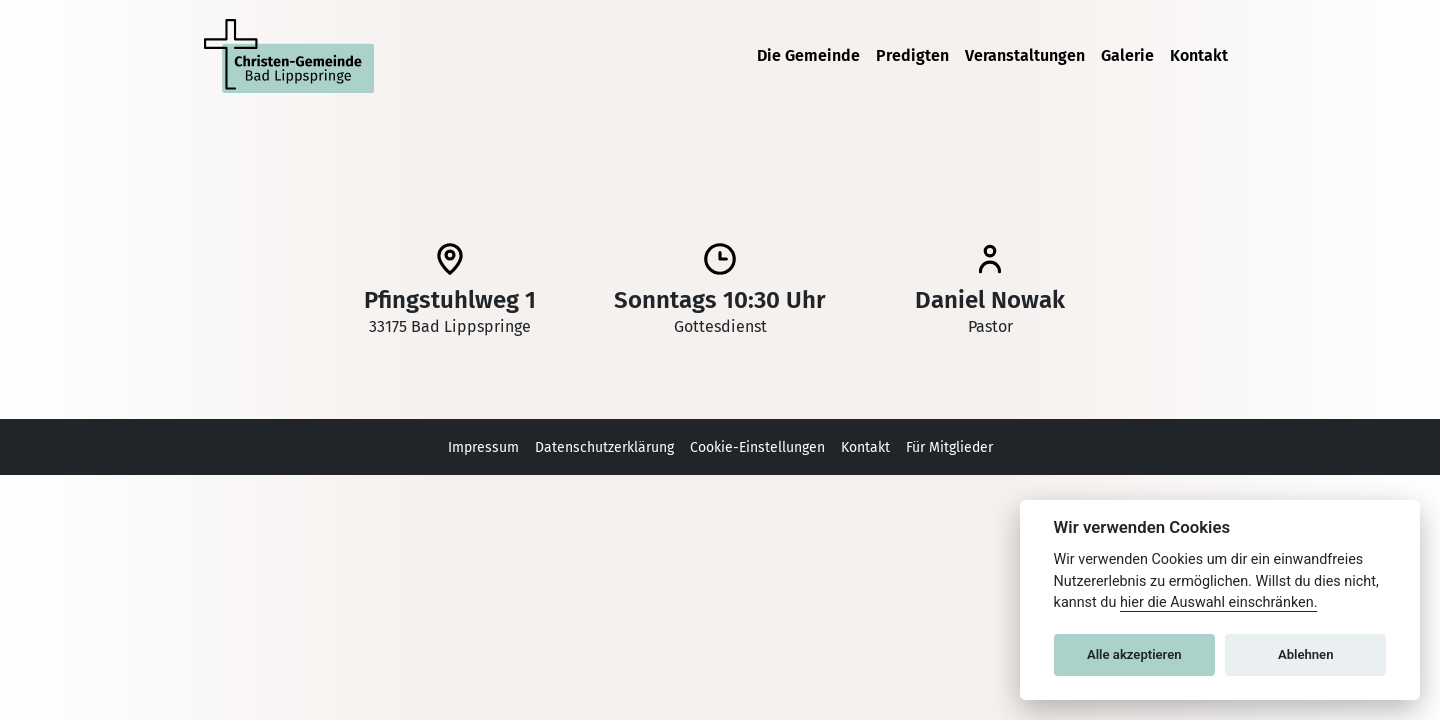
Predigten (912, 55)
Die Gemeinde (808, 55)
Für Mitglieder (949, 447)
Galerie (1127, 55)
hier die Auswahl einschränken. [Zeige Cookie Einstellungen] (1218, 602)
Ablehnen (1306, 654)
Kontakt (1199, 55)
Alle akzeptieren (1134, 654)
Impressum (483, 447)
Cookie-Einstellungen (757, 447)
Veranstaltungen (1025, 55)
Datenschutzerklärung (604, 447)
